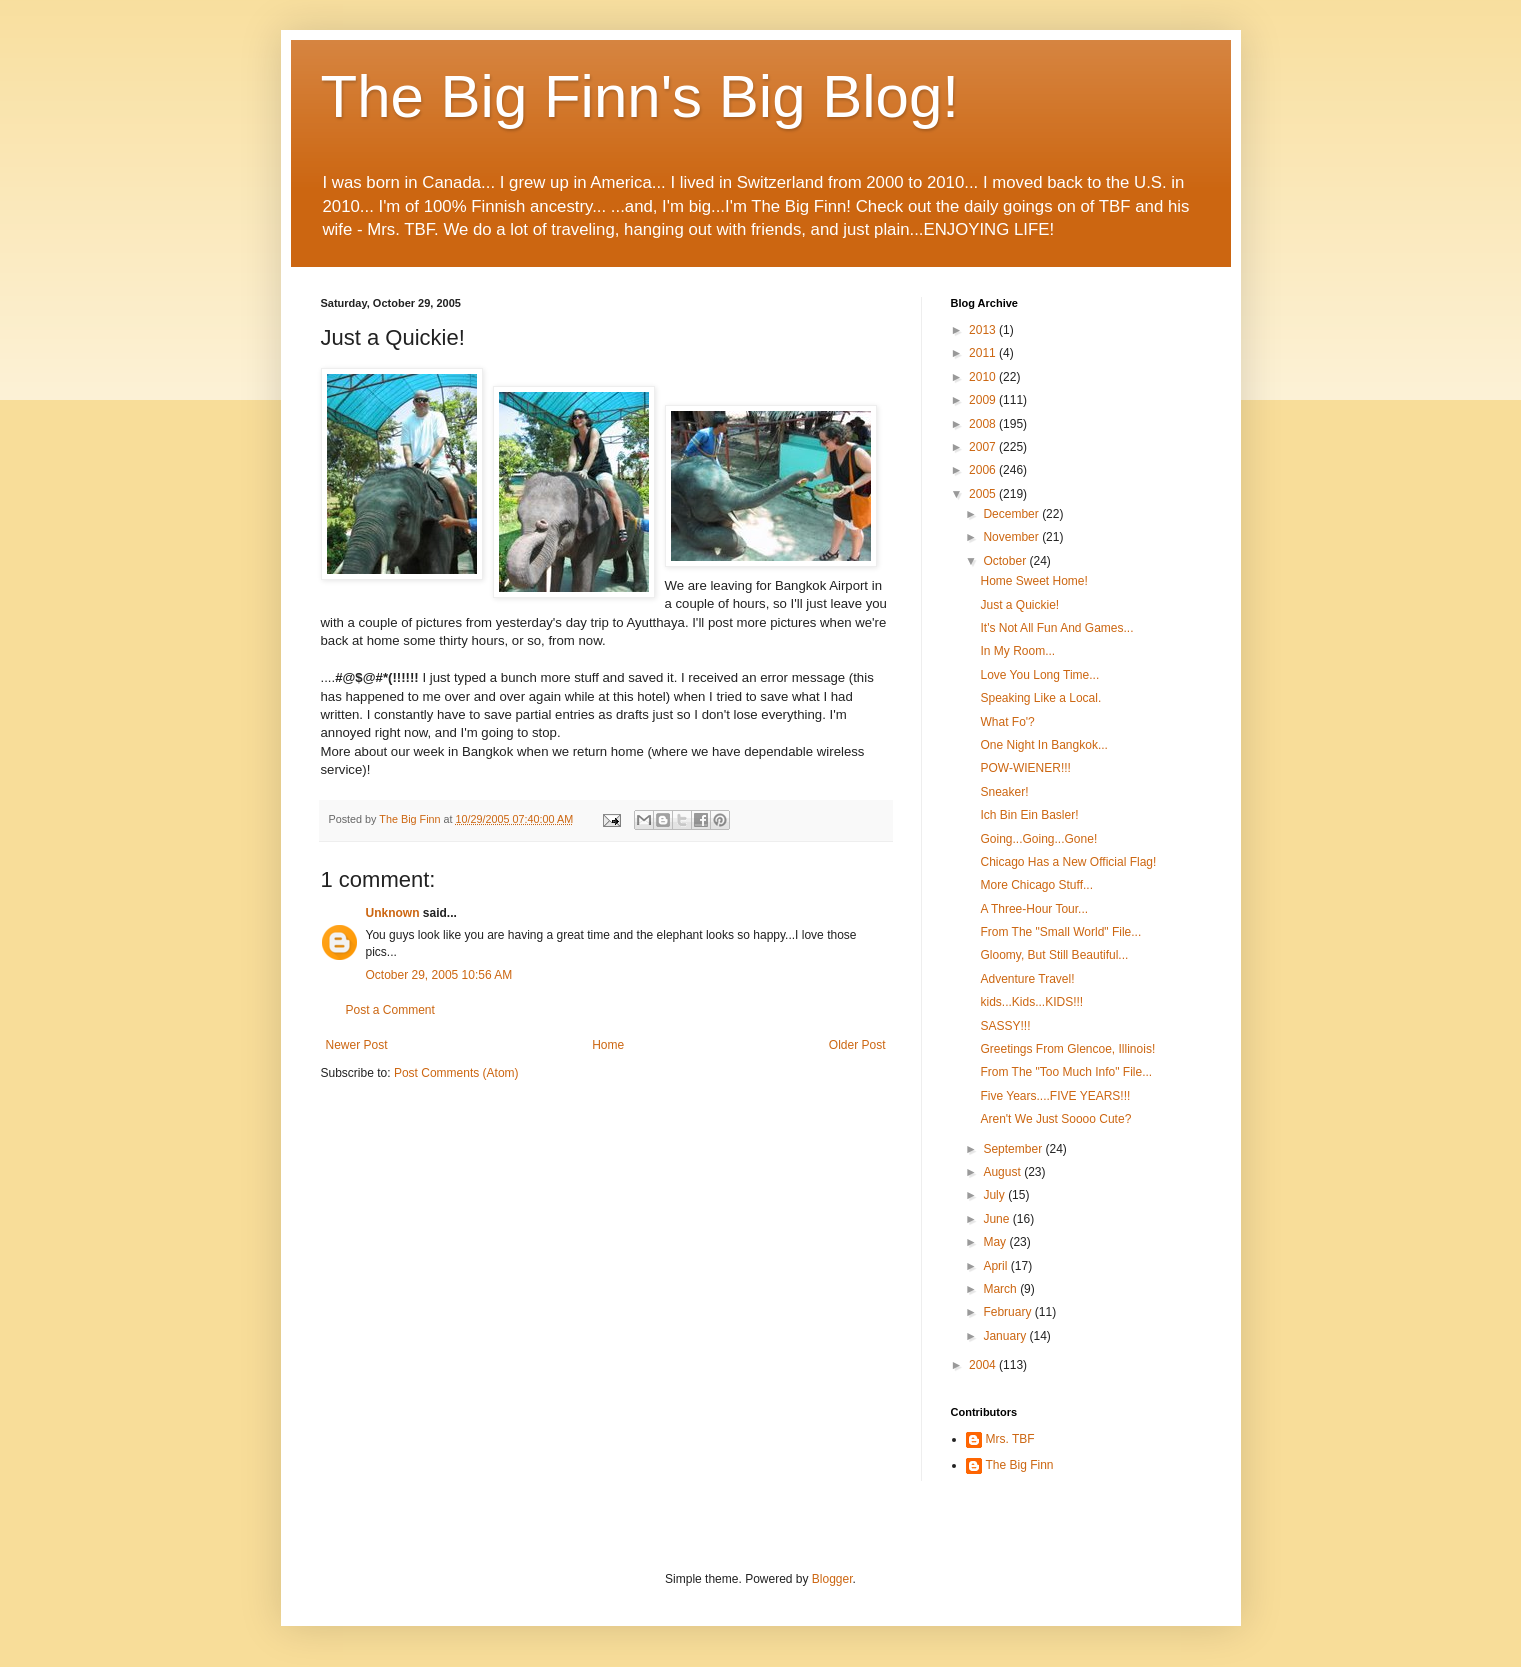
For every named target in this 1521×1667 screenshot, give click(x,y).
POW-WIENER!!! (1025, 768)
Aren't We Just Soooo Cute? (1055, 1119)
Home (608, 1045)
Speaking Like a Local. (1040, 698)
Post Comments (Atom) (456, 1073)
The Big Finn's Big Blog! (640, 96)
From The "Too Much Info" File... (1066, 1072)
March (1001, 1289)
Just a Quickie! (1019, 605)
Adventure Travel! (1027, 979)
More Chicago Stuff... (1036, 885)
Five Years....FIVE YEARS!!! (1055, 1096)
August (1003, 1172)
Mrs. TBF (1010, 1439)
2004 (984, 1365)
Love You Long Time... (1039, 675)
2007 (984, 447)
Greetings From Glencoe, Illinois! (1067, 1049)
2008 (984, 424)
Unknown (393, 913)
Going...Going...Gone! (1038, 839)
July (995, 1195)
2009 (984, 400)
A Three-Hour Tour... (1034, 909)
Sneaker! (1004, 792)
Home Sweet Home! (1033, 581)
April (996, 1266)
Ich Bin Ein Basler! (1029, 815)
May (996, 1242)
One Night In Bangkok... (1043, 745)
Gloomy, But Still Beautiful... (1054, 955)
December (1012, 514)
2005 (984, 494)
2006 (984, 470)
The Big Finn (1020, 1465)
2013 (984, 330)
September (1014, 1149)
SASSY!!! (1005, 1026)
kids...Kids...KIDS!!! (1031, 1002)
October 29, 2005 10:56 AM (439, 975)
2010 (984, 377)
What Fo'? (1007, 722)
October (1006, 561)
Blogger (832, 1579)
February (1008, 1312)
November (1012, 537)
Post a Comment (390, 1010)
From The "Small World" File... (1060, 932)
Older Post (857, 1045)
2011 (984, 353)
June (997, 1219)
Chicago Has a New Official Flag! (1068, 862)
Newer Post (357, 1045)
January (1006, 1336)
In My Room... (1017, 651)
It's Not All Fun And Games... (1056, 628)
